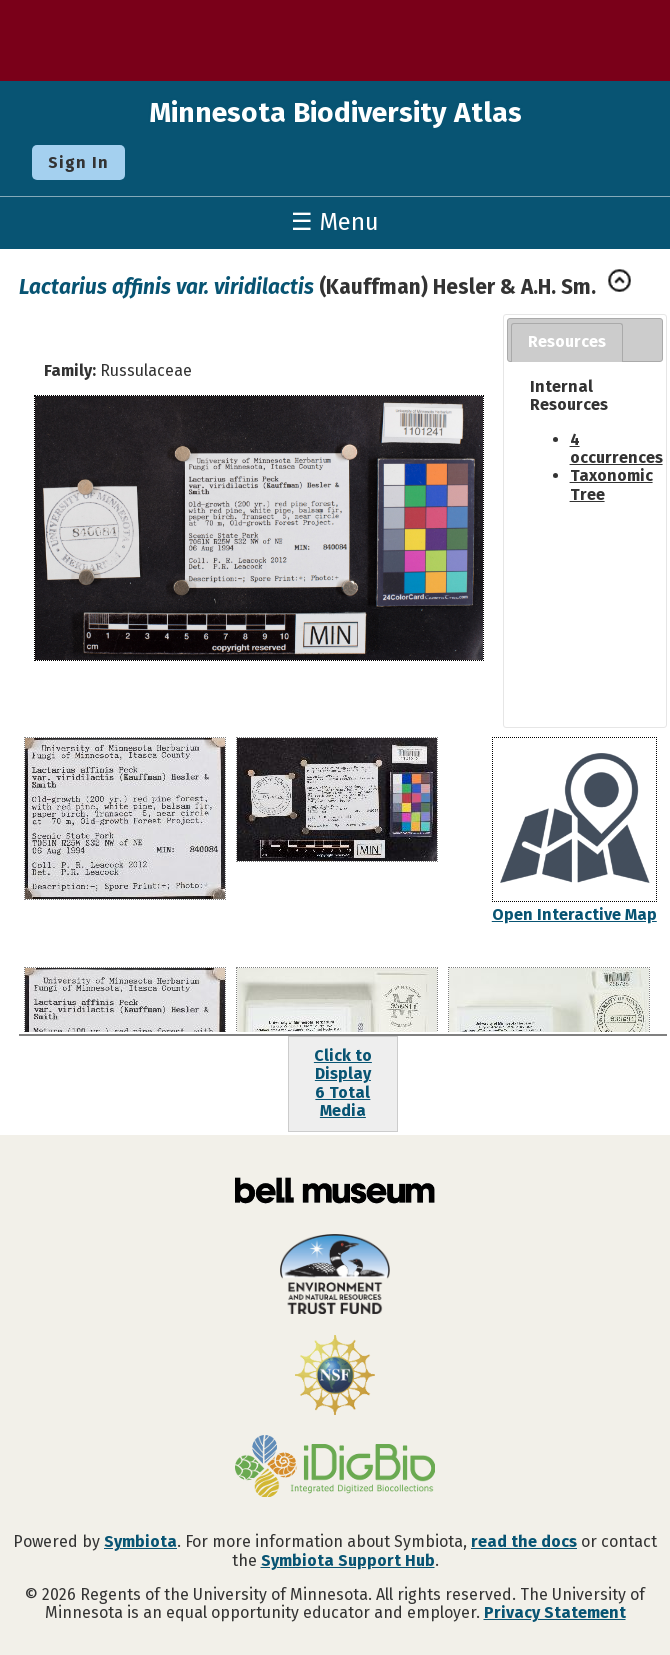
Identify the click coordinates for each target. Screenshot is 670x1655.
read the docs (524, 1541)
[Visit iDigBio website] (335, 1468)
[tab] (567, 342)
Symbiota (140, 1541)
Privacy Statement (555, 1612)
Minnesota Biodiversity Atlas (335, 112)
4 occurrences (616, 448)
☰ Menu (335, 222)
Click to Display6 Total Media (343, 1083)
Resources (567, 341)
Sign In (78, 162)
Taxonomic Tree (611, 484)
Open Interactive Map (574, 914)
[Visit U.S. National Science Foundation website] (335, 1377)
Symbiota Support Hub (348, 1560)
